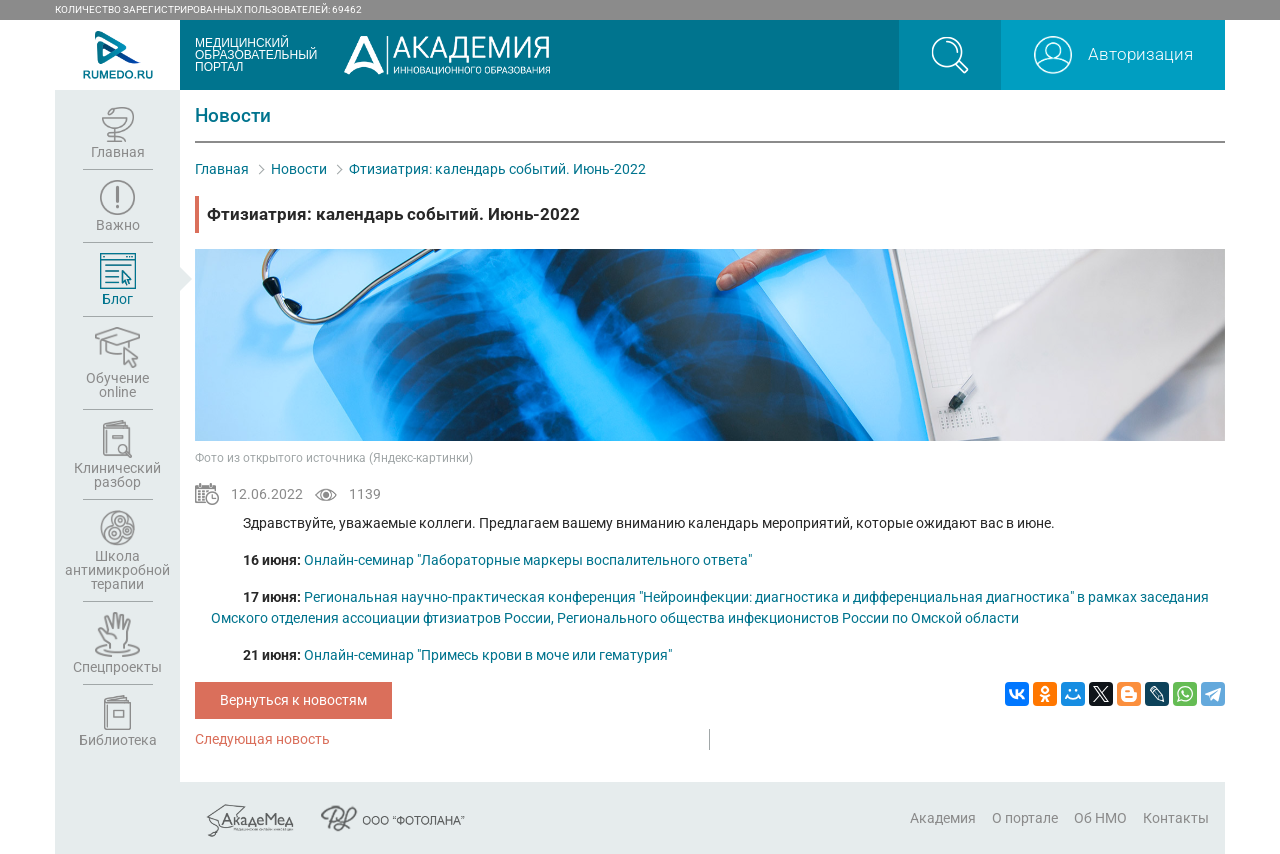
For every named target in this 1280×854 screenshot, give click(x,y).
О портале (1025, 818)
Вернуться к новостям (293, 700)
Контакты (1176, 818)
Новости (299, 169)
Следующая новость (262, 739)
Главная (222, 169)
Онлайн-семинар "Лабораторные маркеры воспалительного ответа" (528, 560)
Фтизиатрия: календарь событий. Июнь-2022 (497, 169)
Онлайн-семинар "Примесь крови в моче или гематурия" (488, 655)
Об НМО (1100, 818)
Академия (943, 818)
